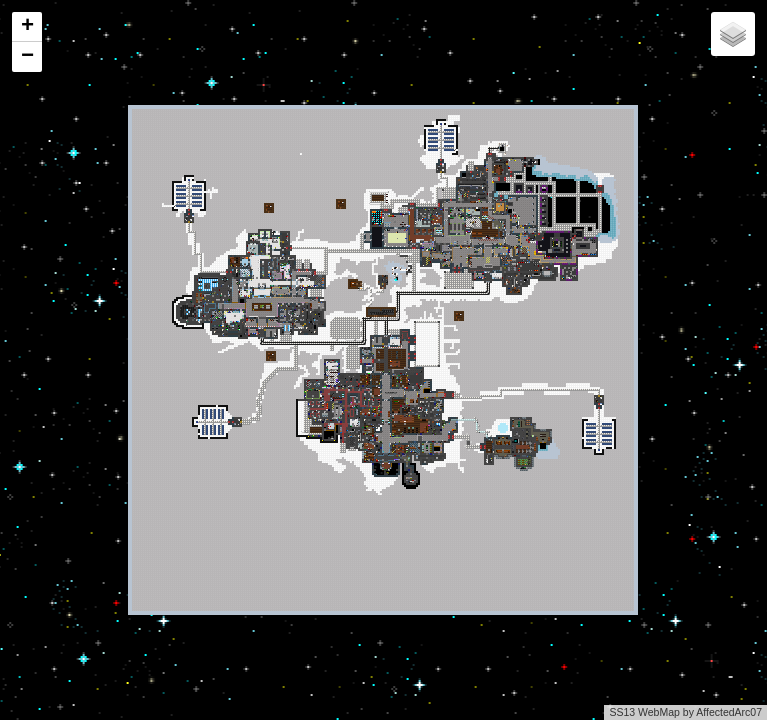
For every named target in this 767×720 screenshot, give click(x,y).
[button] (27, 27)
